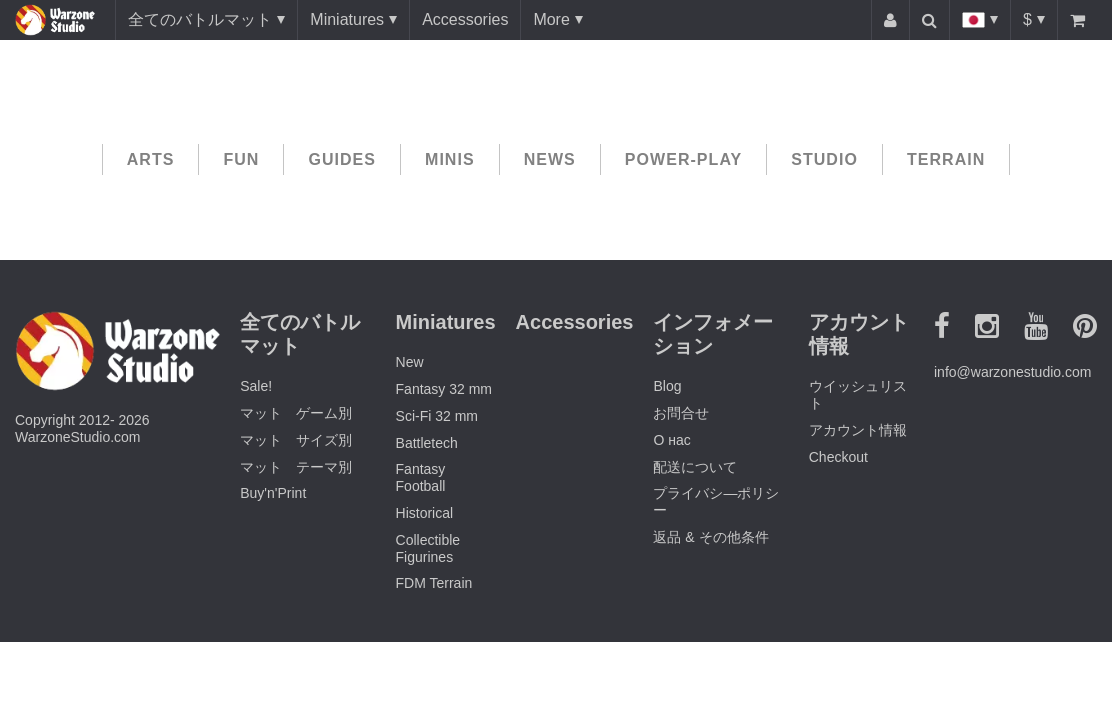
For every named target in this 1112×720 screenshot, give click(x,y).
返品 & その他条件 (710, 537)
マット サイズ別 (296, 440)
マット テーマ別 (296, 467)
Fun (241, 159)
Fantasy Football (421, 477)
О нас (671, 440)
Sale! (256, 386)
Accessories (465, 19)
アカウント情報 (858, 430)
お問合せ (681, 413)
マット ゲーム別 (296, 413)
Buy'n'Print (273, 493)
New (410, 362)
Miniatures (347, 19)
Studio (824, 159)
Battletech (427, 443)
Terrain (946, 159)
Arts (151, 159)
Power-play (683, 159)
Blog (667, 386)
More (551, 19)
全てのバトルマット (200, 19)
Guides (342, 159)
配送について (695, 467)
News (550, 159)
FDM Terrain (434, 583)
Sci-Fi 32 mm (437, 416)
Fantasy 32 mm (444, 389)
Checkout (838, 457)
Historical (425, 513)
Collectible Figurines (428, 548)
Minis (450, 159)
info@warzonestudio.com (1012, 372)
